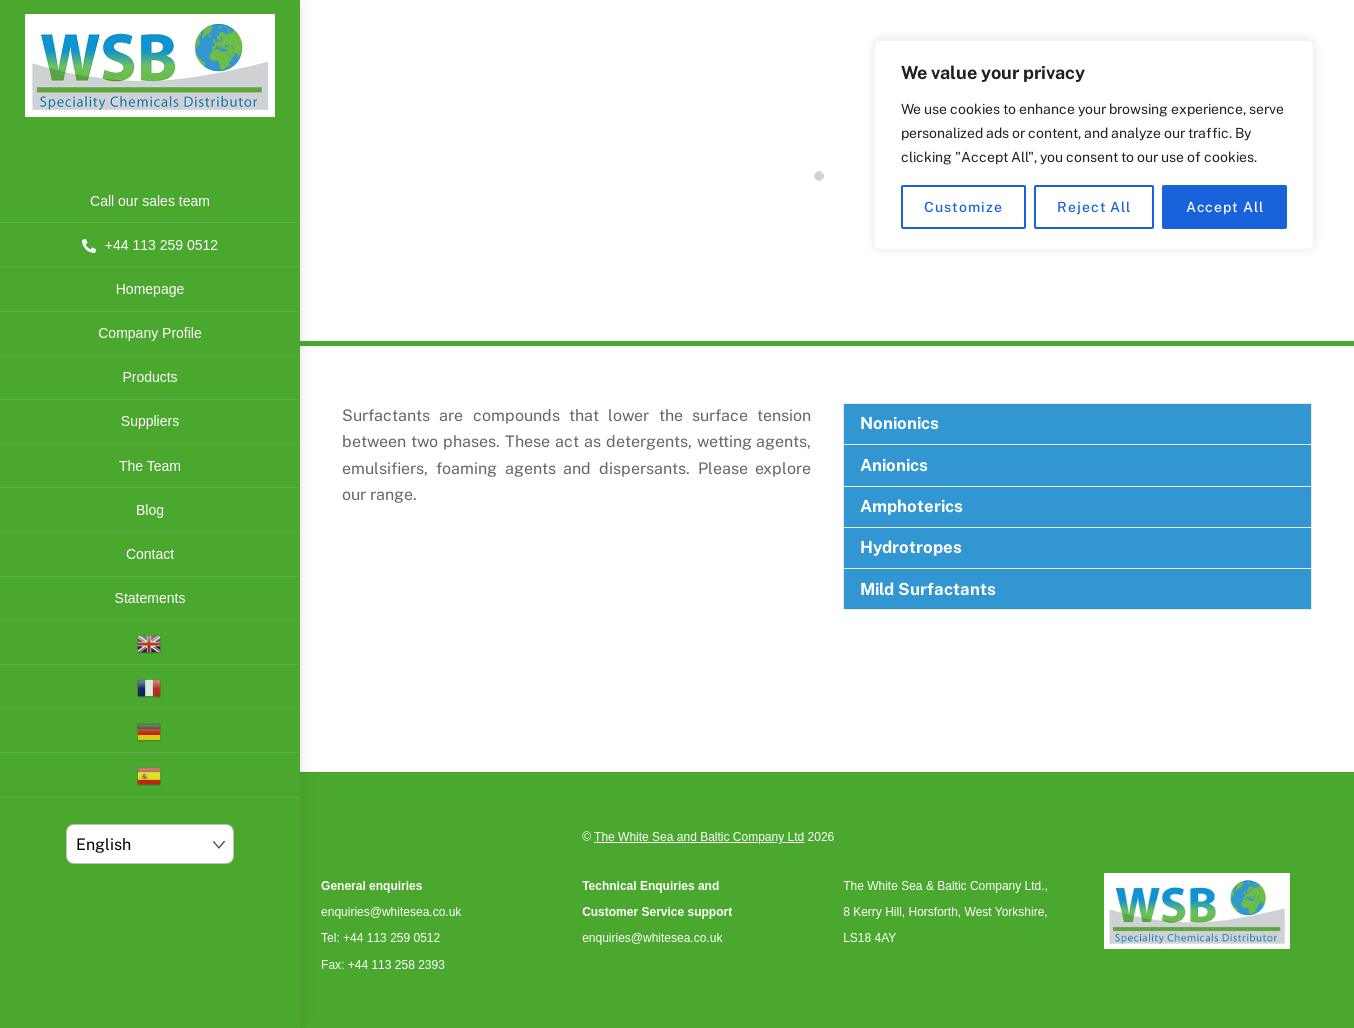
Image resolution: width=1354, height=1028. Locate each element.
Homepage (150, 289)
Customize (963, 207)
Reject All (1094, 207)
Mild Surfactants (928, 589)
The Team (150, 466)
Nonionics (899, 423)
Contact (150, 554)
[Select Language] (150, 844)
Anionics (894, 465)
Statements (150, 598)
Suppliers (150, 421)
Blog (150, 510)
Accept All (1225, 207)
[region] (1094, 145)
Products (149, 377)
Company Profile (150, 333)
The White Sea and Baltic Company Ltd (699, 837)
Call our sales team (150, 201)
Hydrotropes (911, 547)
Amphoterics (911, 506)
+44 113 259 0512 (150, 245)
